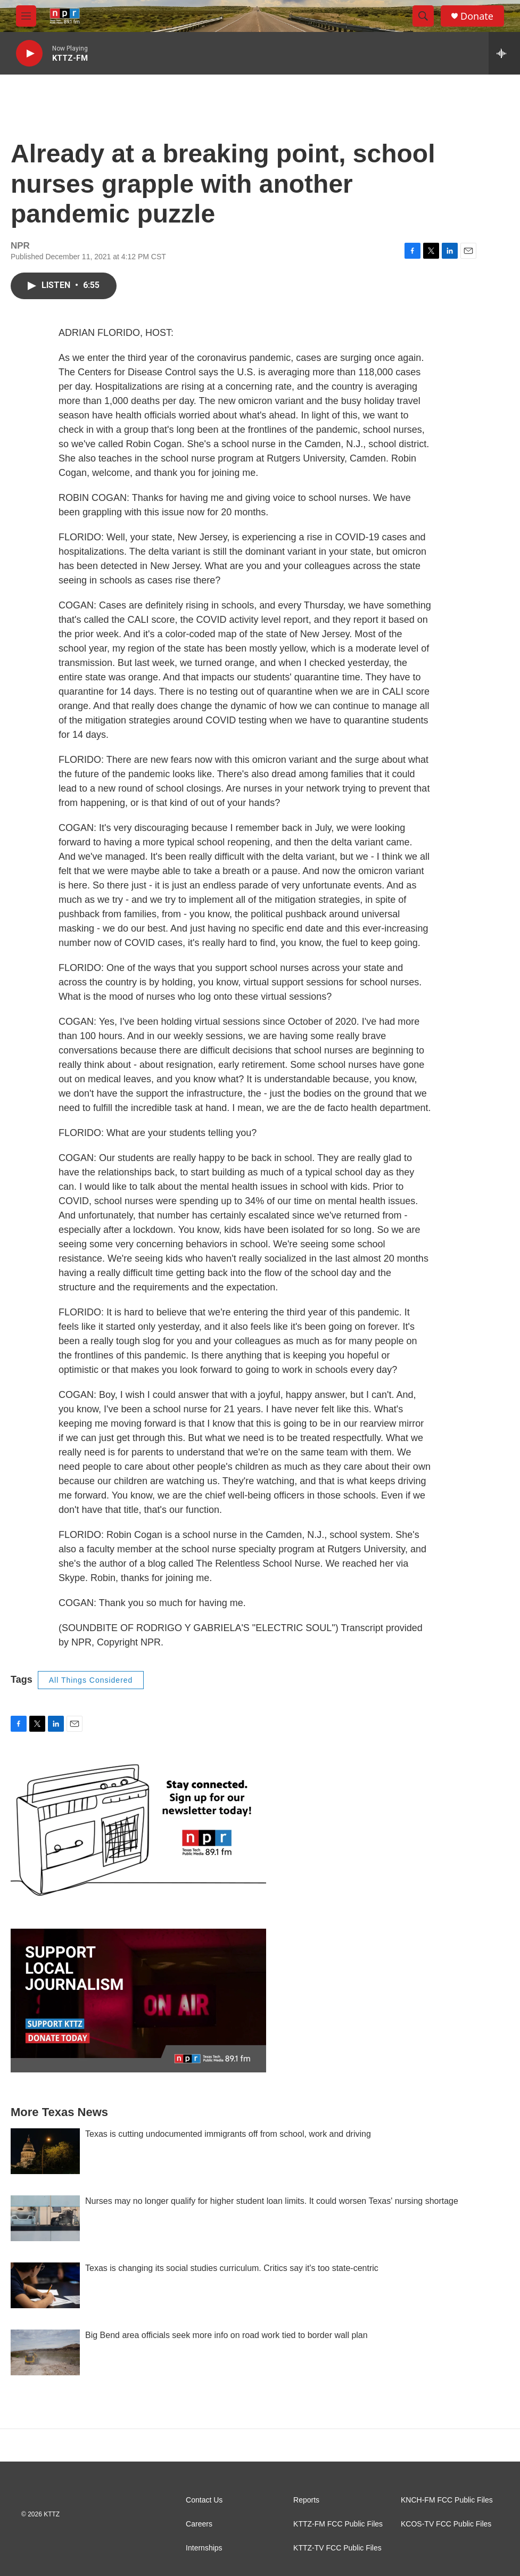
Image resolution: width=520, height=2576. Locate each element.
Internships (204, 2548)
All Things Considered (91, 1680)
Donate (476, 16)
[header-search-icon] (423, 16)
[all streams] (504, 53)
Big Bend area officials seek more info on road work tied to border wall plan (226, 2335)
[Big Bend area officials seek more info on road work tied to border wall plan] (45, 2352)
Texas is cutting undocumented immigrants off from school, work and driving (228, 2133)
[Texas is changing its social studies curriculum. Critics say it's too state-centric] (45, 2285)
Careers (199, 2524)
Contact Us (204, 2500)
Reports (306, 2500)
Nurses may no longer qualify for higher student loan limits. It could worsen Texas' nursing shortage (271, 2200)
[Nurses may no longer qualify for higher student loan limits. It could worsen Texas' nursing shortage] (45, 2218)
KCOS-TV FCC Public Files (446, 2524)
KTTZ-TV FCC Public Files (337, 2548)
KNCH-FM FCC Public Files (447, 2500)
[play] (29, 53)
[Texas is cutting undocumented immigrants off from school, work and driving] (45, 2151)
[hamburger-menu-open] (26, 16)
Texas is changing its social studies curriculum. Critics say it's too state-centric (231, 2268)
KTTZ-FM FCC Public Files (338, 2524)
